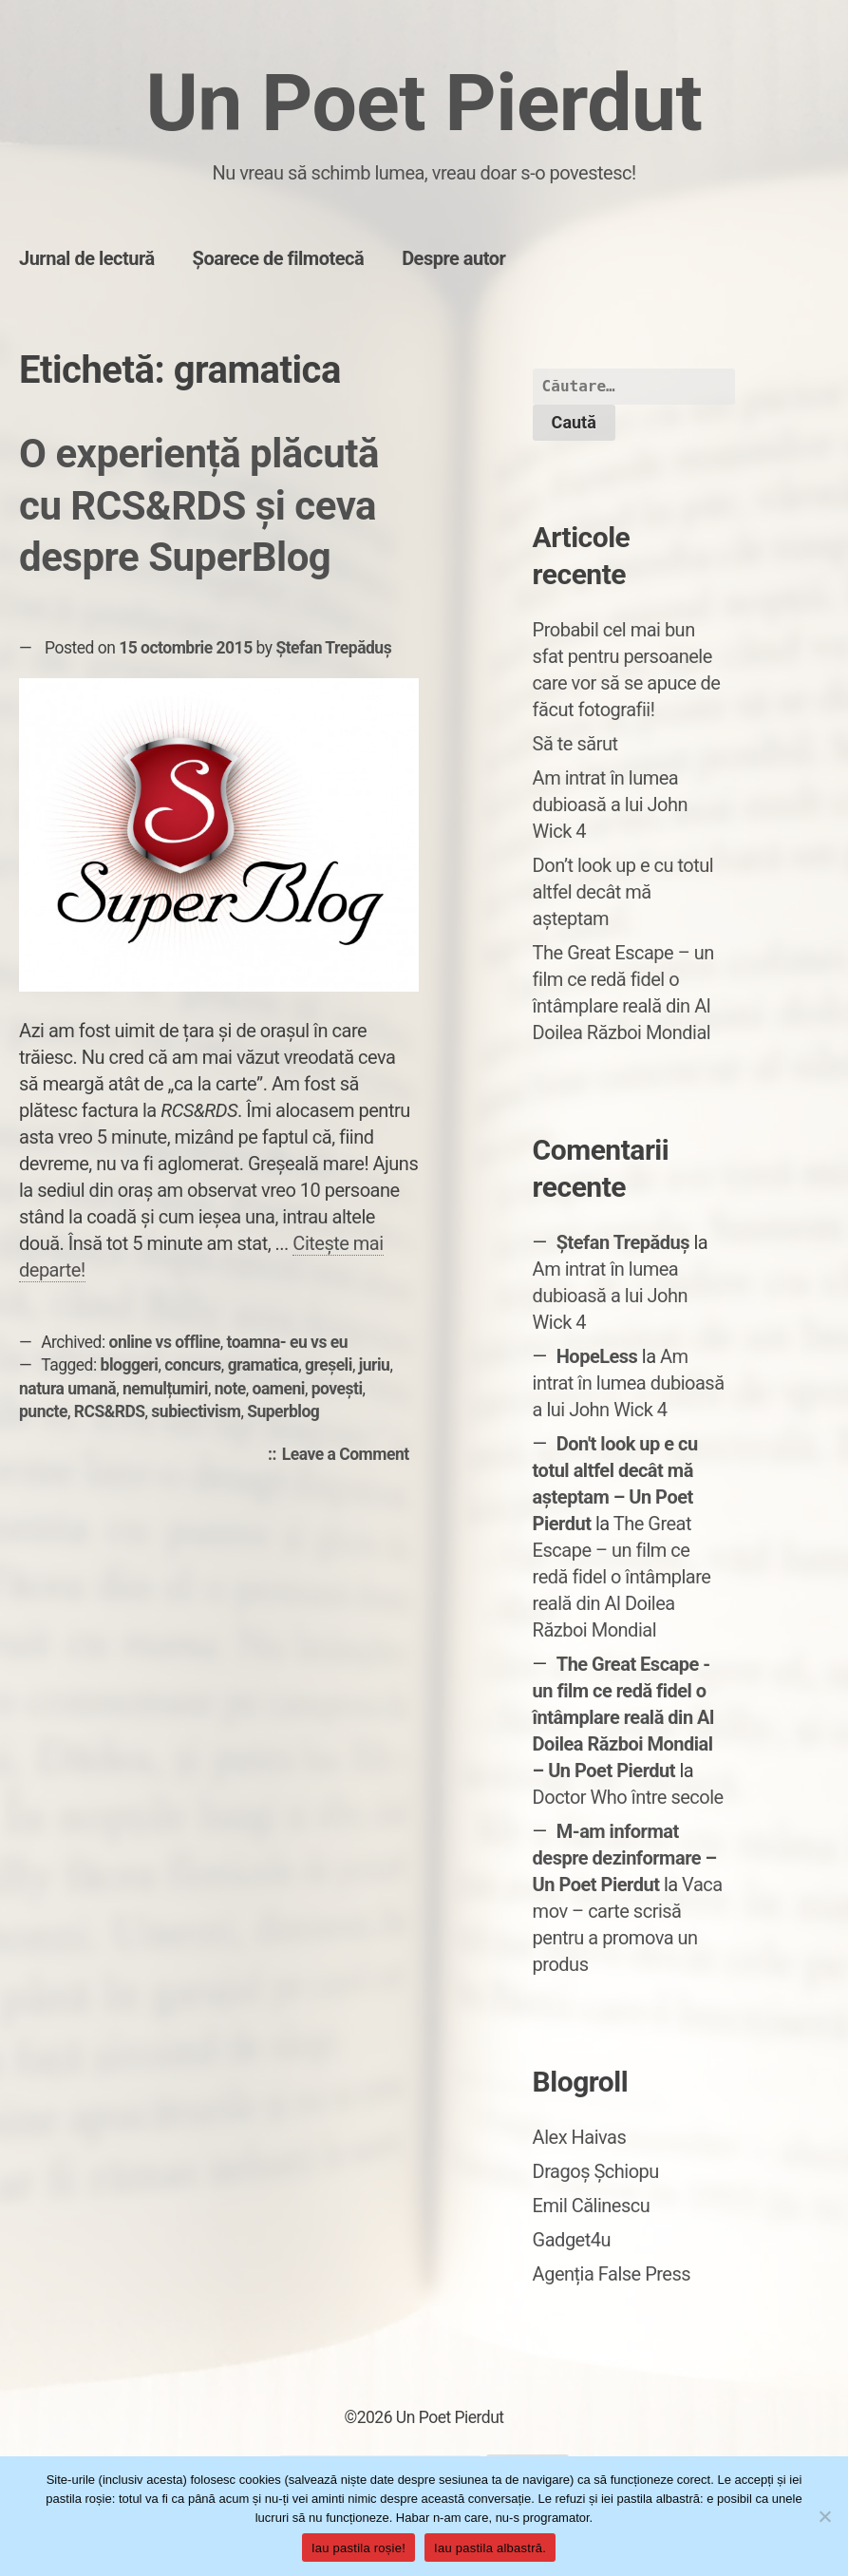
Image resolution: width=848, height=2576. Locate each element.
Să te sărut (575, 743)
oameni (279, 1388)
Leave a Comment (350, 1455)
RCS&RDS (109, 1411)
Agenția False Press (612, 2274)
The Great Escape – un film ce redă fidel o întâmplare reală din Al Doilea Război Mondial (622, 1576)
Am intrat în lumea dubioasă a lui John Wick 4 (610, 805)
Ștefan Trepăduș (333, 647)
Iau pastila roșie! (358, 2548)
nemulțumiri (165, 1388)
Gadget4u (572, 2239)
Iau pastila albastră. (490, 2548)
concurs (192, 1364)
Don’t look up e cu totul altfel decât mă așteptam (623, 892)
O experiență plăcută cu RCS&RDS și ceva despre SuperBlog (199, 505)
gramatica (263, 1364)
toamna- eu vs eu (288, 1342)
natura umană (67, 1388)
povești (337, 1388)
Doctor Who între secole (628, 1797)
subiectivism (195, 1411)
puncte (43, 1411)
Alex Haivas (580, 2137)
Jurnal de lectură (87, 258)
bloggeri (130, 1364)
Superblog (283, 1411)
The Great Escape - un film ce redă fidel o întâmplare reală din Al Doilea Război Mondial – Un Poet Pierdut (623, 1717)
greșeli (328, 1364)
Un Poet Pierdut (424, 103)
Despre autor (453, 258)
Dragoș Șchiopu (596, 2171)
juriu (374, 1364)
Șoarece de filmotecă (279, 258)
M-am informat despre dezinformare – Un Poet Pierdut (625, 1858)
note (230, 1388)
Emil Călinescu (591, 2205)
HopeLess (597, 1356)
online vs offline (164, 1342)
